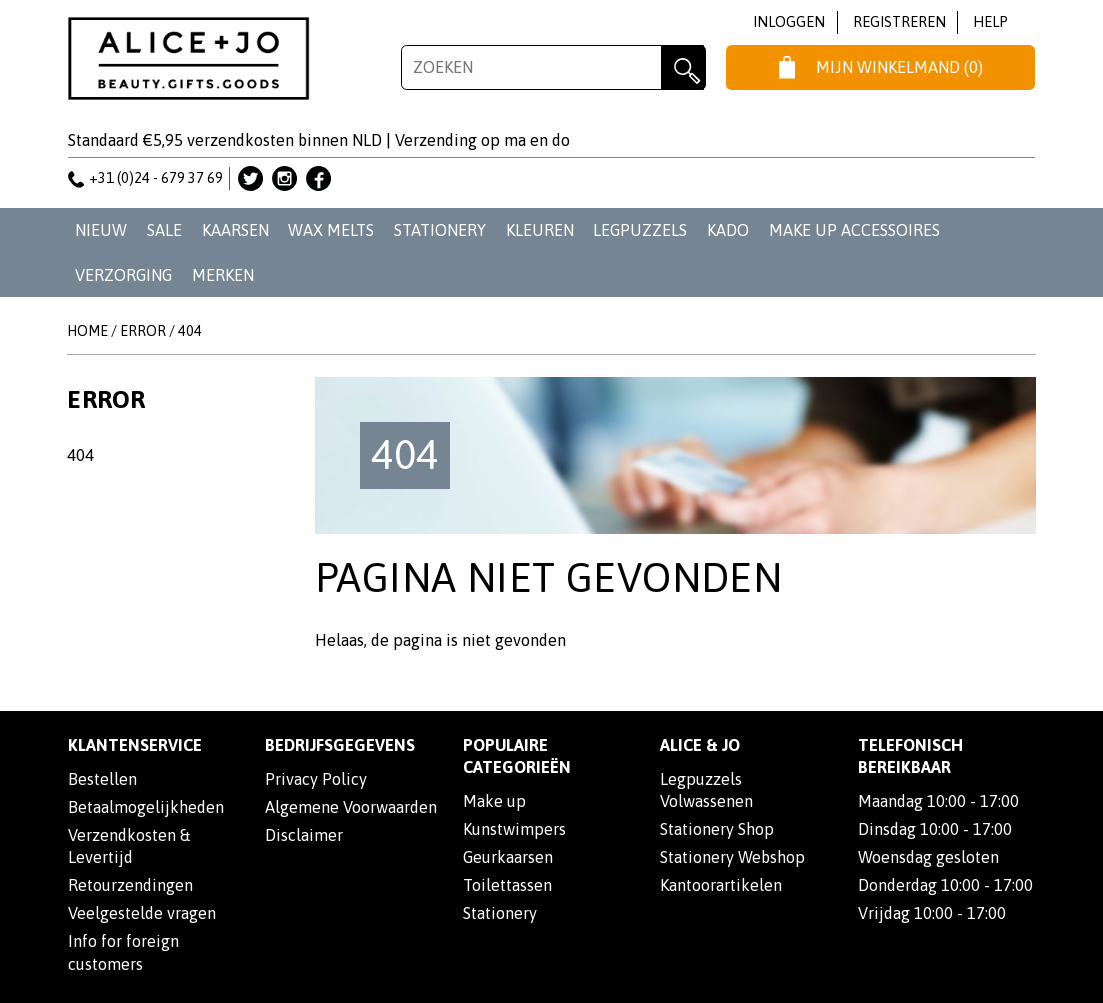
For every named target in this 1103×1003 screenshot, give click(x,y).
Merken (223, 275)
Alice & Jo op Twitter (250, 178)
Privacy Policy (316, 779)
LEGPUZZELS (640, 230)
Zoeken (683, 67)
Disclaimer (304, 835)
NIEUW (101, 230)
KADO (728, 230)
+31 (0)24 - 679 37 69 (146, 178)
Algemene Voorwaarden (351, 807)
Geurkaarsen (508, 857)
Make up (494, 801)
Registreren (899, 21)
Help (990, 21)
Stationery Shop (717, 829)
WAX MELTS (331, 230)
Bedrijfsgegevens (340, 745)
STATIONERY (440, 230)
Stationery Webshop (732, 857)
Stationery (500, 913)
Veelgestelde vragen (142, 913)
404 (190, 331)
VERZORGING (123, 275)
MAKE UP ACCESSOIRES (854, 230)
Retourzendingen (130, 885)
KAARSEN (235, 230)
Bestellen (102, 779)
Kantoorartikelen (721, 885)
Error (143, 331)
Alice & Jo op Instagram (284, 178)
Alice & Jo (700, 745)
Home (87, 331)
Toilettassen (507, 885)
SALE (164, 230)
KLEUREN (540, 230)
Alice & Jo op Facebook (318, 178)
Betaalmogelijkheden (146, 807)
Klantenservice (135, 745)
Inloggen (789, 21)
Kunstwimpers (514, 829)
